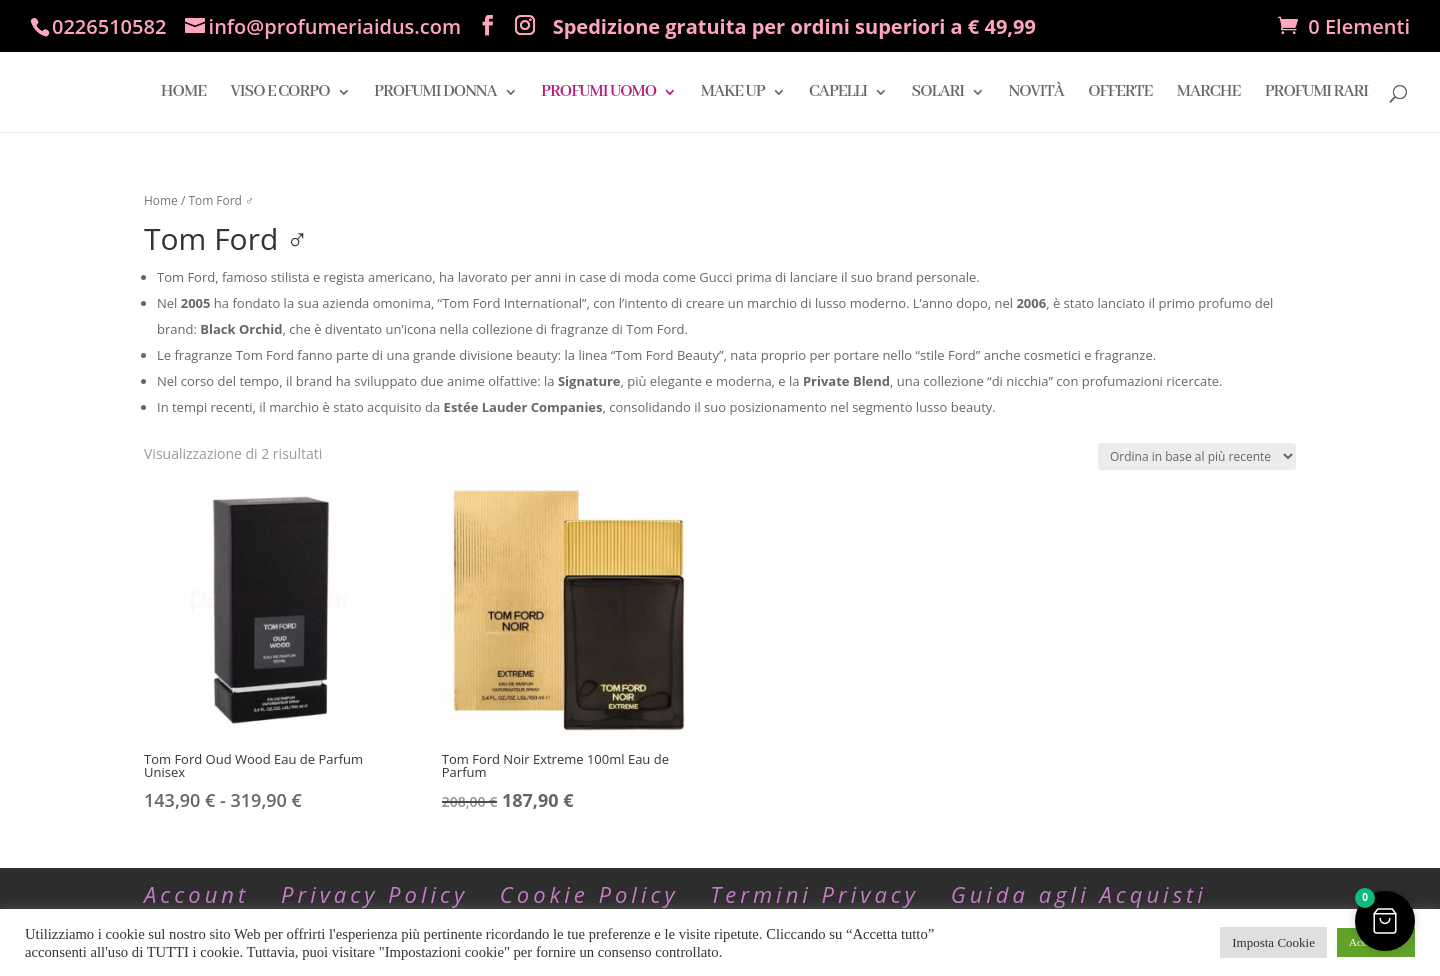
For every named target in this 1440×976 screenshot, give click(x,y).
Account (196, 894)
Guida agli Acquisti (1079, 894)
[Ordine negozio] (1197, 456)
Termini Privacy (814, 894)
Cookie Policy (589, 894)
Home (161, 200)
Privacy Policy (374, 894)
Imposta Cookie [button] (1273, 942)
